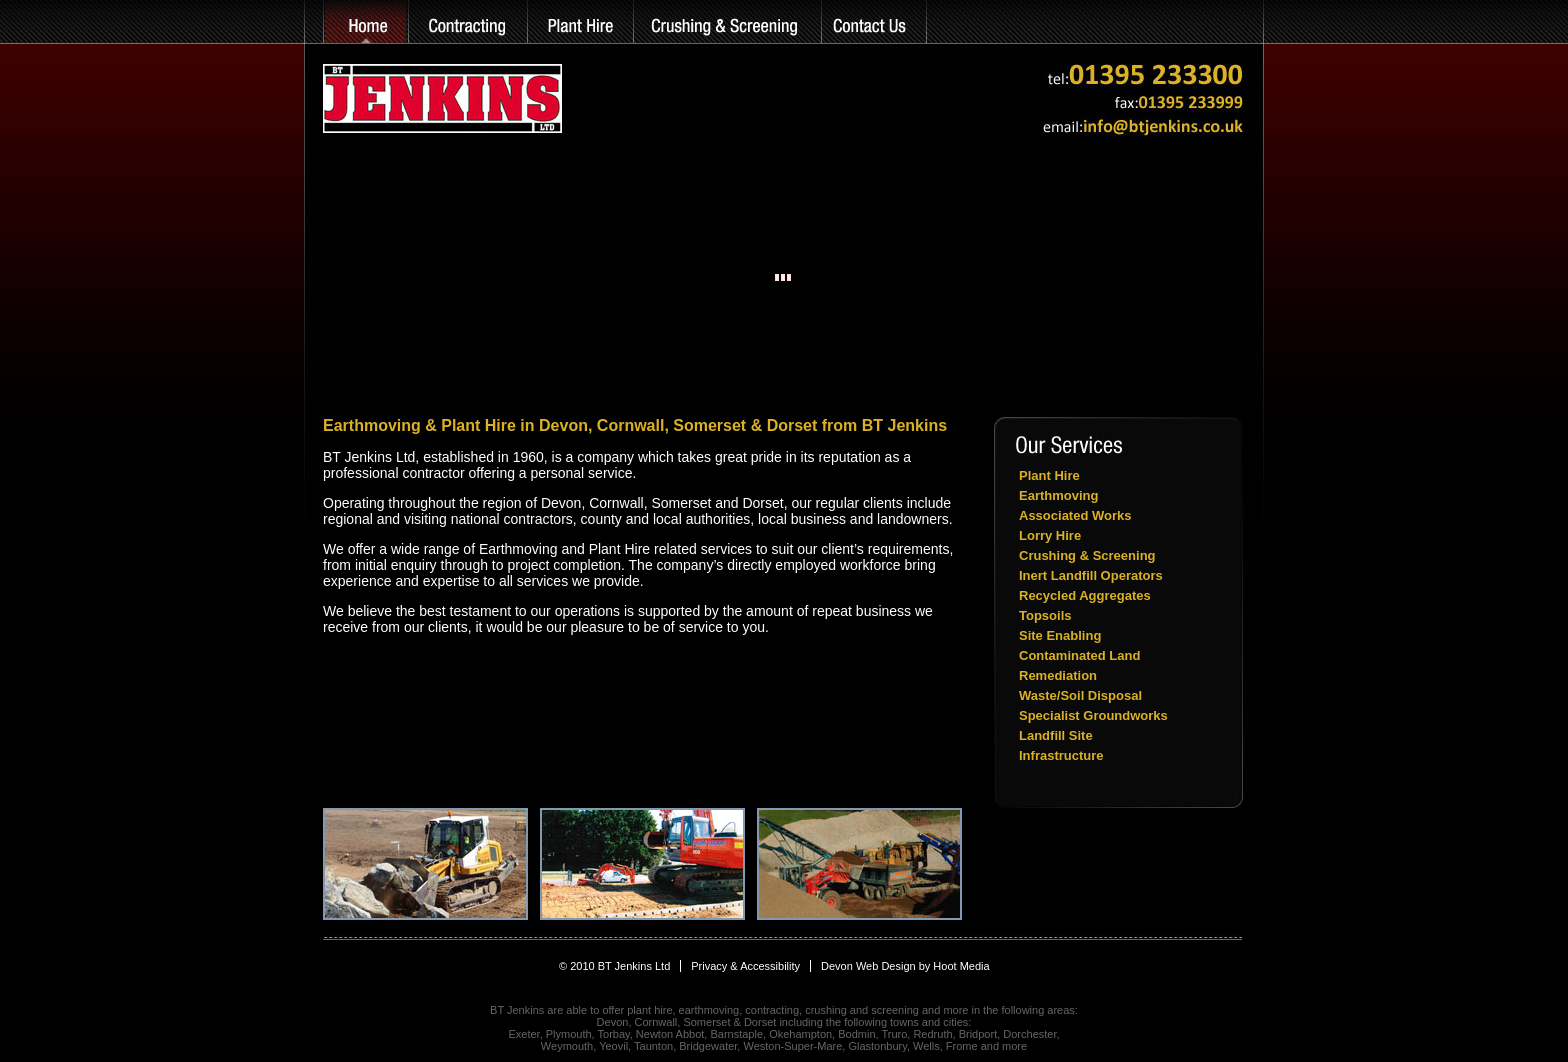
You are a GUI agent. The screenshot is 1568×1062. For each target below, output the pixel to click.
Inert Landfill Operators (1091, 575)
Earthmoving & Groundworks (467, 21)
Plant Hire (580, 21)
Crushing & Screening (728, 21)
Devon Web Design (868, 966)
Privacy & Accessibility (745, 966)
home (365, 21)
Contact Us (875, 21)
